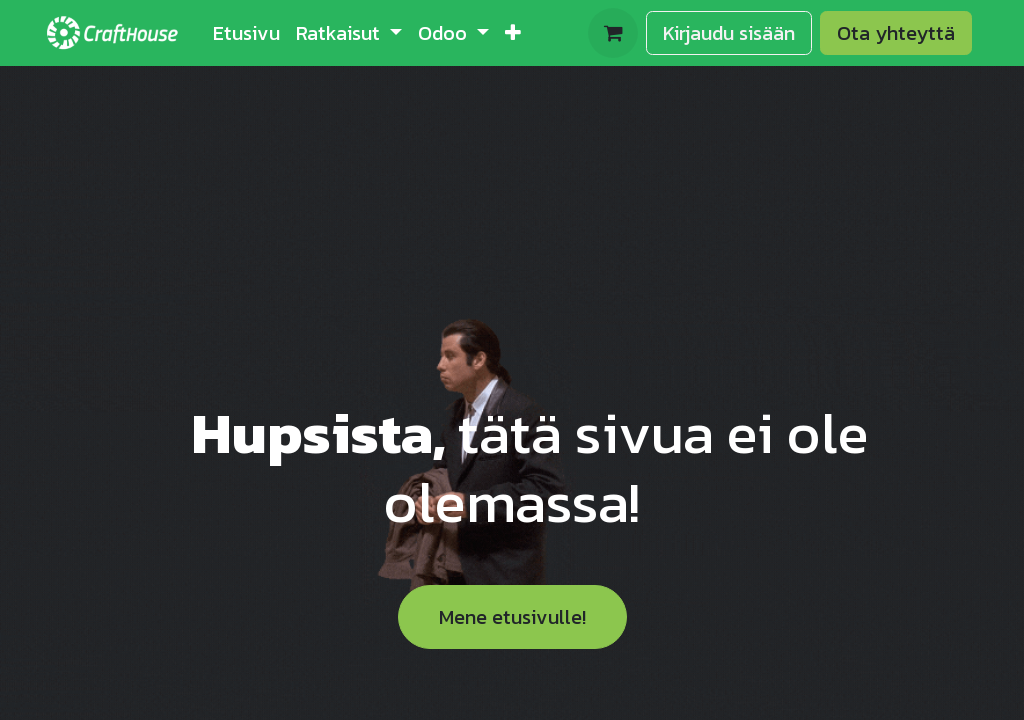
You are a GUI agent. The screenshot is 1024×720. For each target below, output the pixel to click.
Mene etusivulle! (512, 617)
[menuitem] (246, 33)
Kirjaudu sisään (729, 33)
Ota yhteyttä (896, 33)
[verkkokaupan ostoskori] (613, 33)
